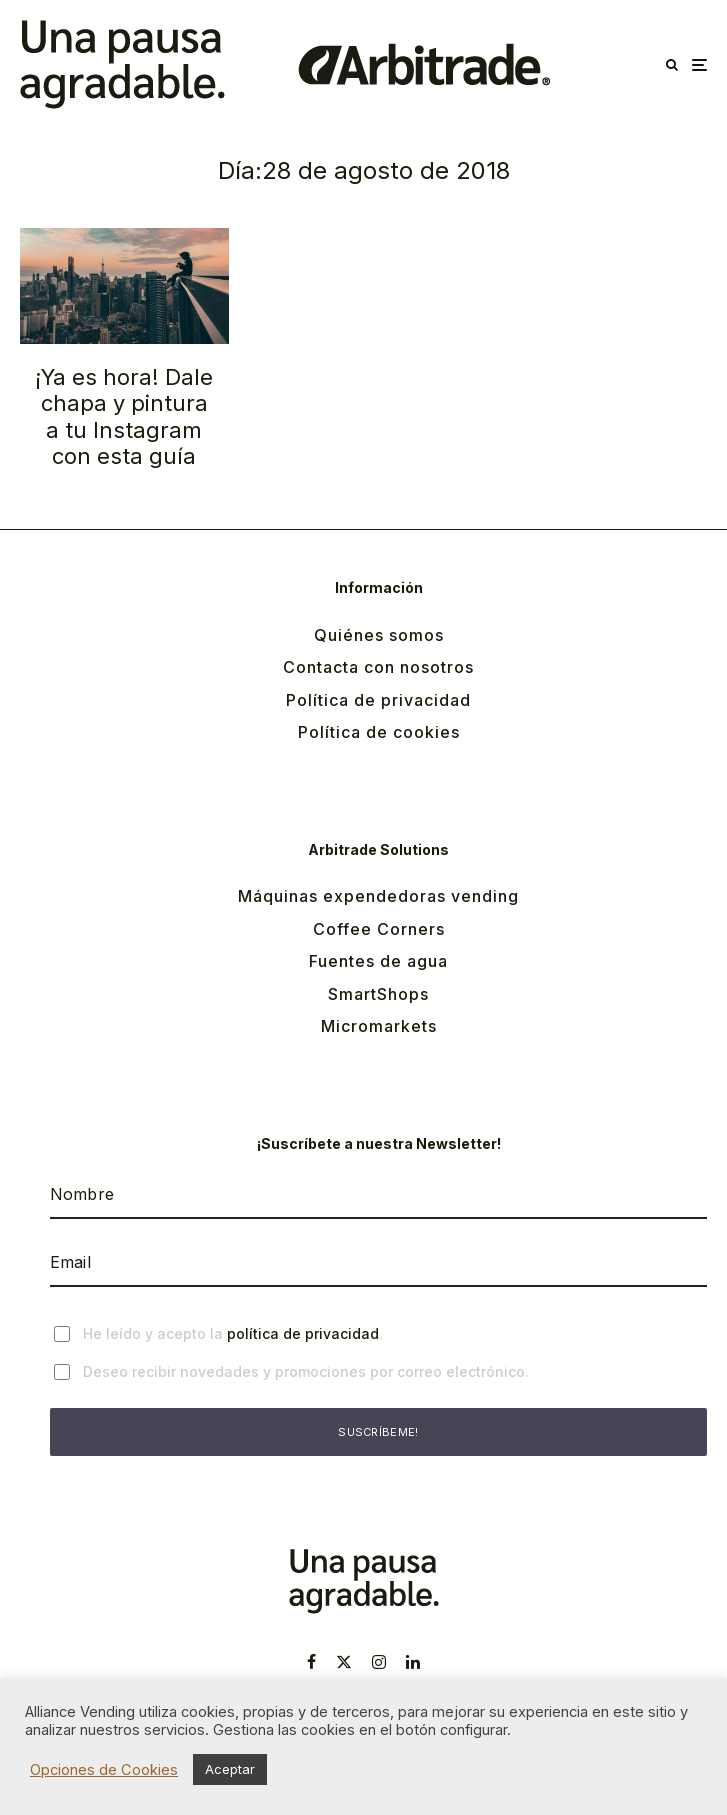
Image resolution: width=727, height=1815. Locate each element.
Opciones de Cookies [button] (104, 1770)
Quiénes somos (379, 635)
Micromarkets (379, 1026)
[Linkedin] (413, 1662)
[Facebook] (311, 1662)
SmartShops (378, 994)
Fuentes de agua (378, 961)
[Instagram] (379, 1662)
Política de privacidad (378, 700)
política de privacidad (303, 1333)
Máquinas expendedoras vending (378, 896)
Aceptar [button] (230, 1769)
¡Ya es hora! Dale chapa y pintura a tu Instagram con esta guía (124, 416)
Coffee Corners (379, 929)
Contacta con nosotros (378, 667)
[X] (344, 1662)
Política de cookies (379, 732)
